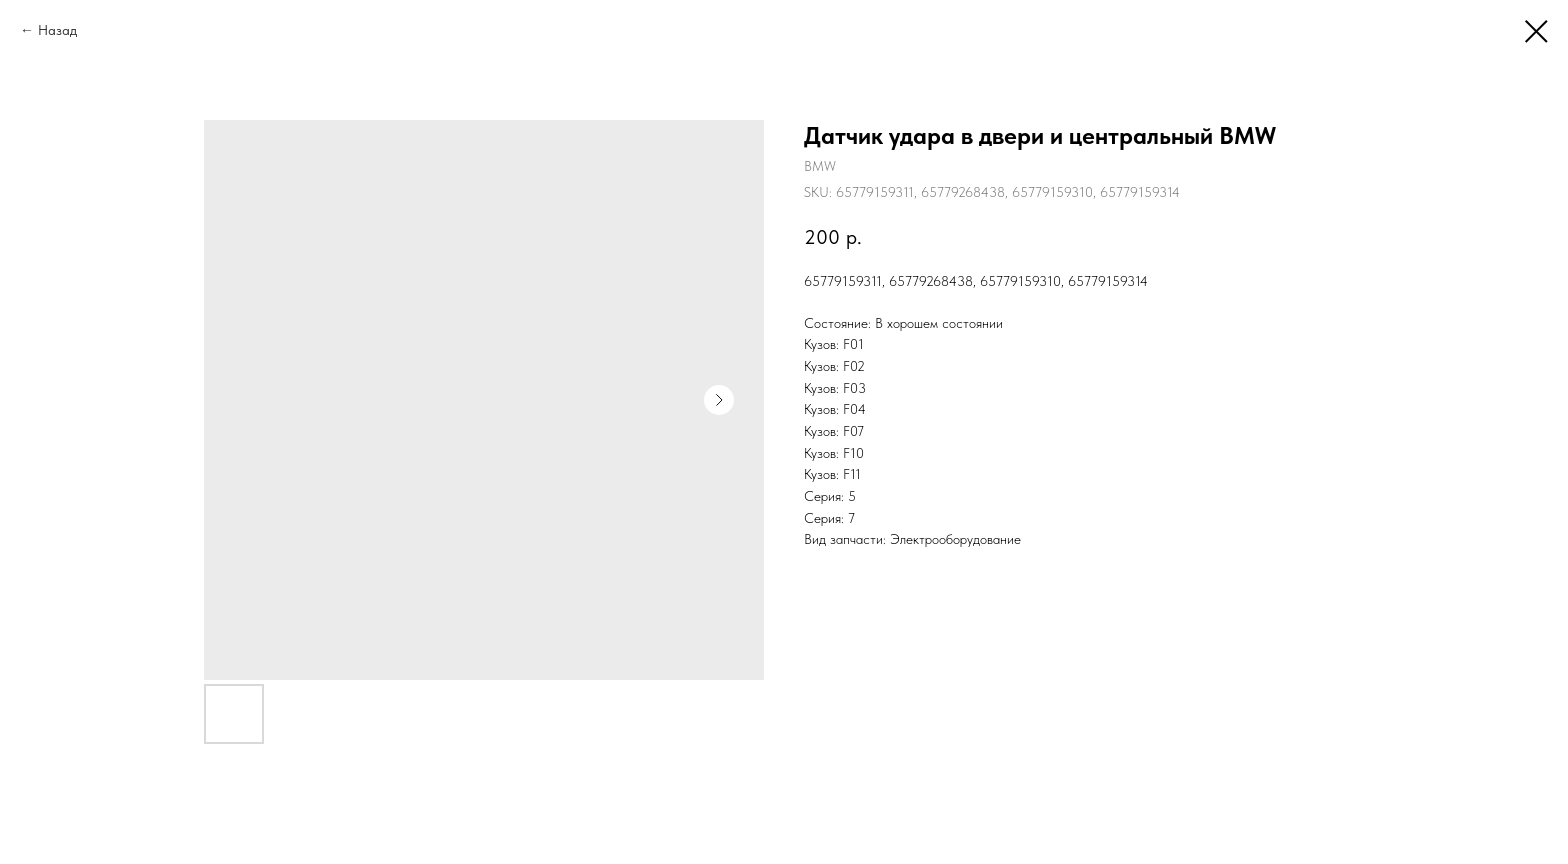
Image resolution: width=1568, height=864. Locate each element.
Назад (57, 30)
